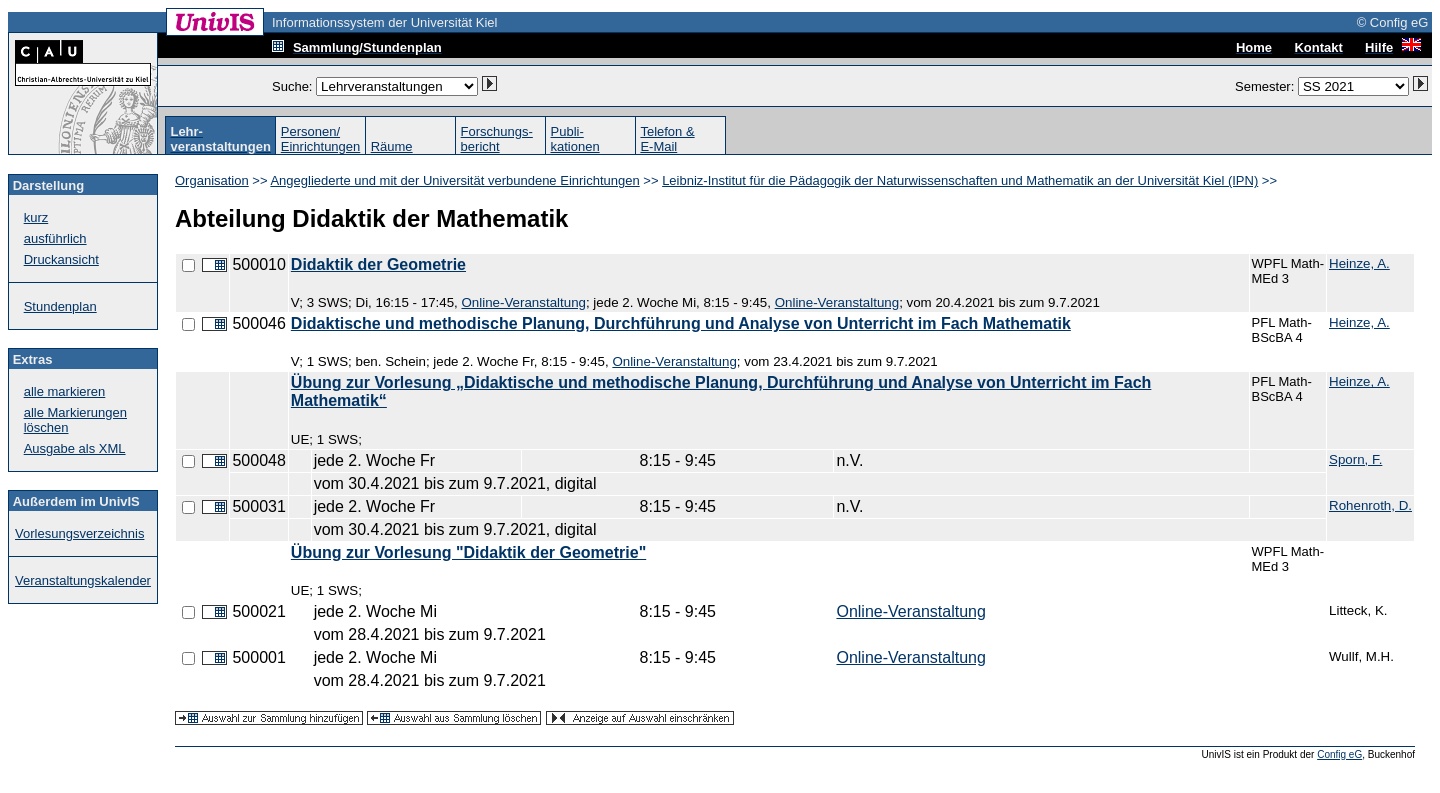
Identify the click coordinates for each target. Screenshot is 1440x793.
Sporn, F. (1355, 459)
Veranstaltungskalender (83, 580)
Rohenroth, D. (1370, 505)
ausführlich (55, 238)
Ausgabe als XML (75, 448)
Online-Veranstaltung (523, 302)
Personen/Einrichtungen (321, 139)
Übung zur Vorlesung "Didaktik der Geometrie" (468, 552)
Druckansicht (61, 259)
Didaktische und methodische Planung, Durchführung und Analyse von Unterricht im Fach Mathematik (681, 323)
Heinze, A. (1359, 263)
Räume (392, 146)
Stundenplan (60, 306)
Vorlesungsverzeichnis (79, 533)
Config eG (1339, 754)
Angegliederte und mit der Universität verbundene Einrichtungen (454, 180)
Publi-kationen (575, 139)
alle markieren (65, 391)
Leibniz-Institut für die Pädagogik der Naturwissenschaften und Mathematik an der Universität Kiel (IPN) (960, 180)
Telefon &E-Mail (667, 139)
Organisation (212, 180)
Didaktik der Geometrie (378, 264)
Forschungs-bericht (497, 139)
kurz (36, 217)
